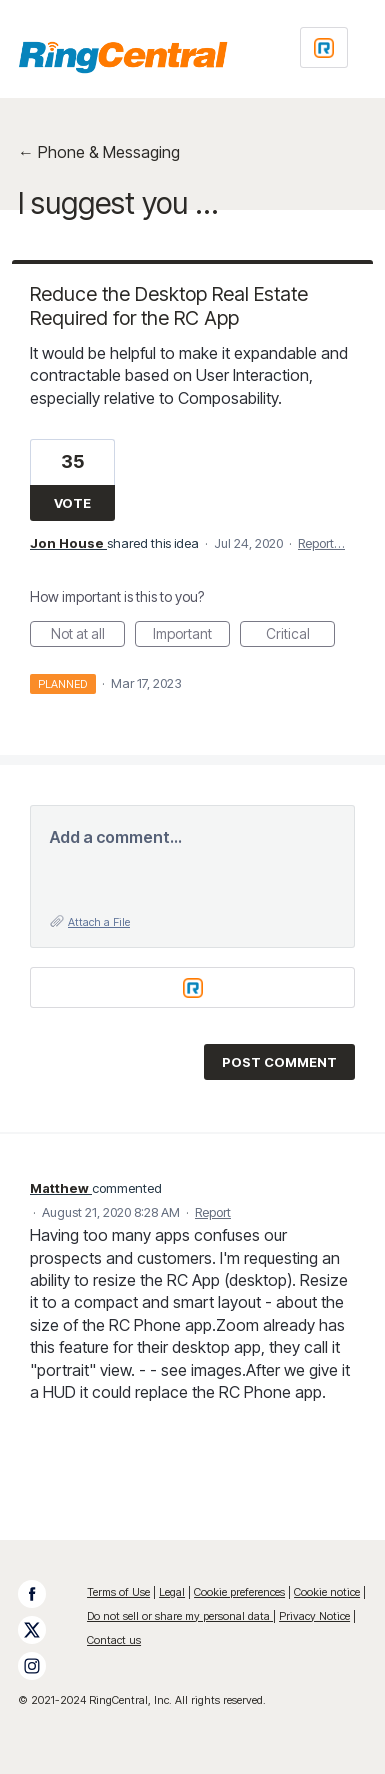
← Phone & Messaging (99, 152)
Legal (172, 1592)
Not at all (88, 636)
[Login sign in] (324, 47)
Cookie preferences (239, 1592)
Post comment (279, 1062)
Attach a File (99, 922)
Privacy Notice (314, 1616)
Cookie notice (327, 1592)
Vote (72, 503)
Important (191, 636)
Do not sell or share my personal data (180, 1616)
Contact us (114, 1640)
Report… (321, 543)
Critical (301, 636)
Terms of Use (118, 1592)
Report (213, 1212)
